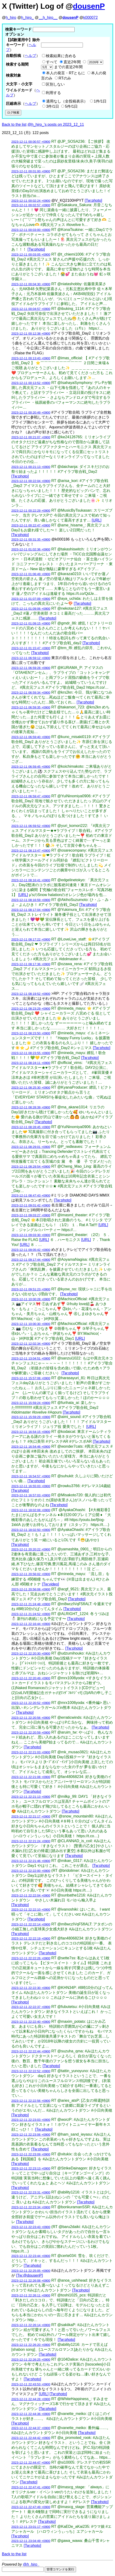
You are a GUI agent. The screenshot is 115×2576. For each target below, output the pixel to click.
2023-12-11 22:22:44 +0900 (30, 2051)
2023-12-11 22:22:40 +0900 (30, 2021)
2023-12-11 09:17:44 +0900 (30, 1259)
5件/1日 (71, 106)
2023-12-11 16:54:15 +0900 (30, 1432)
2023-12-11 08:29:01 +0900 (30, 1147)
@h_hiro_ (31, 2564)
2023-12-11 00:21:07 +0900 (30, 437)
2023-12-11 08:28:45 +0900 (30, 1127)
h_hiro (11, 18)
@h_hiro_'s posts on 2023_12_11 (56, 124)
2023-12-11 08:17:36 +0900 (30, 964)
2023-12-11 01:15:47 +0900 (30, 648)
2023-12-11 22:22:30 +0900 (30, 1988)
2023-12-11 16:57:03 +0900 (30, 1495)
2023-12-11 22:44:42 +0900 (30, 2438)
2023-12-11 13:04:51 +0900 (30, 1358)
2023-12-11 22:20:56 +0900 (30, 1717)
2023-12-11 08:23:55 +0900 (30, 1053)
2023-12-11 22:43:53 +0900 (30, 2384)
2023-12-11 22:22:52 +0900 (30, 2071)
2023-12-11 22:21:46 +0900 (30, 1861)
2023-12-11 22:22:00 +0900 (30, 1871)
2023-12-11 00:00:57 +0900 (30, 141)
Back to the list (14, 124)
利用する (53, 93)
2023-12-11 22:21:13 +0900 (30, 1796)
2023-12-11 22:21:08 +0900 (30, 1777)
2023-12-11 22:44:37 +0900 (30, 2428)
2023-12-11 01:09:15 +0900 (30, 623)
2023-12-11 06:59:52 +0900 (30, 826)
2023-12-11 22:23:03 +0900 (30, 2120)
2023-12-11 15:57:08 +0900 (30, 1378)
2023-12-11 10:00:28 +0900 (30, 1299)
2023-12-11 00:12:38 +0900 (30, 333)
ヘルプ (30, 56)
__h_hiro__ (47, 18)
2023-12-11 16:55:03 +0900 (30, 1486)
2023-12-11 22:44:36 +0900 (30, 2414)
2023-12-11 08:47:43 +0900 (30, 1195)
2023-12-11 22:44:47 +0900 (30, 2462)
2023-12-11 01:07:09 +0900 (30, 599)
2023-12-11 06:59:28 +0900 (30, 668)
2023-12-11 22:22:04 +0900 (30, 1895)
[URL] (96, 520)
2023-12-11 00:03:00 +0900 (30, 230)
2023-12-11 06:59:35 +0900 (30, 707)
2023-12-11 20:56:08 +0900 (30, 1589)
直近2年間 (72, 62)
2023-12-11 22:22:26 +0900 (30, 1958)
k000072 (90, 18)
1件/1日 (100, 101)
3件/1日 (52, 106)
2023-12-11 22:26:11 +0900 (30, 2295)
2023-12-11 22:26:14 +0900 (30, 2325)
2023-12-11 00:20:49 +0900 (30, 412)
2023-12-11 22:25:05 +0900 (30, 2270)
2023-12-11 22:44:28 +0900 (30, 2399)
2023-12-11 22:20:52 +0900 (30, 1703)
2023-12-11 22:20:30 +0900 (30, 1653)
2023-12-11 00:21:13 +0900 (30, 467)
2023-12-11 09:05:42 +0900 (30, 1250)
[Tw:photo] (93, 200)
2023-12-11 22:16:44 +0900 (30, 1624)
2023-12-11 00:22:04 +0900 (30, 481)
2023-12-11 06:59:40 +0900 (30, 737)
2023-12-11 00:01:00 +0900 (30, 171)
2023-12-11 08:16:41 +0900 (30, 880)
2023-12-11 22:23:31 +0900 (30, 2192)
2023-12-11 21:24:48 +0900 (30, 1604)
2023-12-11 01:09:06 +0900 (30, 608)
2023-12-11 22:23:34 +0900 (30, 2207)
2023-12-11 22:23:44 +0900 (30, 2256)
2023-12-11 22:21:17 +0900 (30, 1816)
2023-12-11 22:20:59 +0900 (30, 1732)
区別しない (55, 84)
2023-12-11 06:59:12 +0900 (30, 658)
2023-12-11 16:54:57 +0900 (30, 1476)
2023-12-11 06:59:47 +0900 (30, 796)
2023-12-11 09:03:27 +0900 (30, 1215)
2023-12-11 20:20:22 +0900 (30, 1549)
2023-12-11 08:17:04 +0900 (30, 910)
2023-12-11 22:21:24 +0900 (30, 1841)
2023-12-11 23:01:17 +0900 (30, 2527)
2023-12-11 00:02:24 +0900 (30, 200)
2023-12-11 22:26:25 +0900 (30, 2359)
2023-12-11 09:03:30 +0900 (30, 1235)
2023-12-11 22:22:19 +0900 (30, 1938)
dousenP (89, 6)
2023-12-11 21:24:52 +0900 (30, 1614)
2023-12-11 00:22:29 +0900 (30, 510)
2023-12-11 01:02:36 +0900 (30, 549)
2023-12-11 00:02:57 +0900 (30, 205)
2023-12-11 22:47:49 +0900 (30, 2507)
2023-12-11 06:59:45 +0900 (30, 766)
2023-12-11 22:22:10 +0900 (30, 1909)
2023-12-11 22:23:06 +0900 (30, 2134)
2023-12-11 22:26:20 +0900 (30, 2345)
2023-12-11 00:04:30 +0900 (30, 284)
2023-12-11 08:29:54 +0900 (30, 1166)
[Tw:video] (50, 1584)
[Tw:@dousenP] (29, 2275)
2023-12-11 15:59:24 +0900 (30, 1403)
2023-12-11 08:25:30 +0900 (30, 1087)
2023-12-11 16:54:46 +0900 (30, 1446)
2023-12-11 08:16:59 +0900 (30, 900)
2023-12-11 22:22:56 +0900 (30, 2100)
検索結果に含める (61, 56)
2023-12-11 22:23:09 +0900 (30, 2154)
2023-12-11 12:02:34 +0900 (30, 1343)
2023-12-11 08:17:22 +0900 (30, 939)
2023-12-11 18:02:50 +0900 (30, 1530)
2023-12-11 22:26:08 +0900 (30, 2280)
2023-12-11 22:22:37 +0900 (30, 2007)
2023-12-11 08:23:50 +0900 (30, 1033)
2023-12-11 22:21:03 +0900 (30, 1752)
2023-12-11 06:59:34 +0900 (30, 692)
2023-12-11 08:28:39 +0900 (30, 1107)
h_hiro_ (27, 18)
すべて (51, 62)
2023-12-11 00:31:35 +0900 (30, 539)
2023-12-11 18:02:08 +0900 (30, 1510)
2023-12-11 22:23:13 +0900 (30, 2168)
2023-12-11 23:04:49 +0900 (30, 2541)
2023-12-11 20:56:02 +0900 (30, 1574)
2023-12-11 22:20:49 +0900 (30, 1678)
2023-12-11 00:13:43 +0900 (30, 358)
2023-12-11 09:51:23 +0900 (30, 1289)
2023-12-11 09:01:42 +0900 (30, 1205)
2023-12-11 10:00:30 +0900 (30, 1324)
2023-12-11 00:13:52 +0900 (30, 383)
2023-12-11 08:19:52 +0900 (30, 994)
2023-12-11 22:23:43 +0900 (30, 2227)
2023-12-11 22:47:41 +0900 (30, 2487)
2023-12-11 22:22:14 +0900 (30, 1924)
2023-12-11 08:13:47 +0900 (30, 850)
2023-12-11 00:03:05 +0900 (30, 254)
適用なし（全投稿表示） (67, 101)
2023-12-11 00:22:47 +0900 (30, 525)
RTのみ (65, 78)
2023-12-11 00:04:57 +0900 (30, 309)
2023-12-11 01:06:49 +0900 (30, 574)
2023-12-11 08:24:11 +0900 (30, 1063)
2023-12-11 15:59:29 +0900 (30, 1417)
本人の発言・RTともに (65, 73)
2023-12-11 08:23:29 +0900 (30, 1008)
